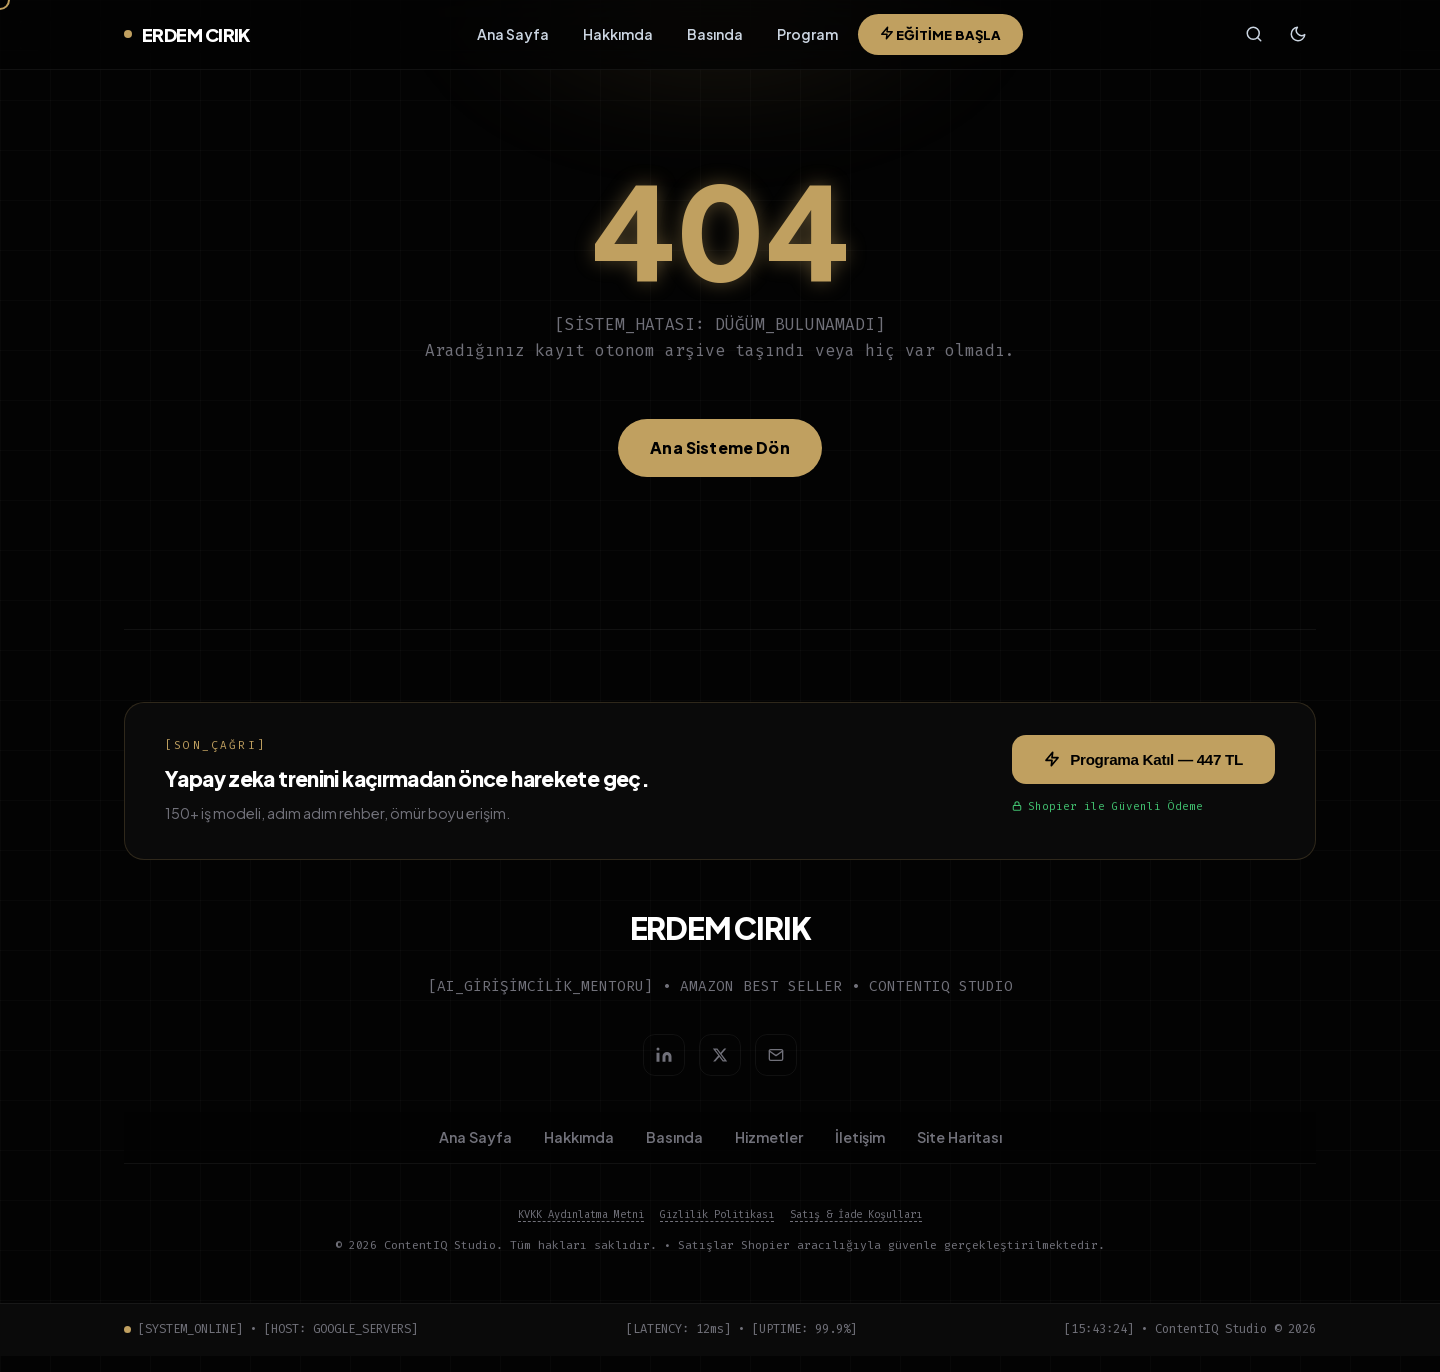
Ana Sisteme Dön (719, 455)
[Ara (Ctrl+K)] (1251, 39)
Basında (713, 38)
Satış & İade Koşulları (856, 1230)
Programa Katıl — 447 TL (1143, 767)
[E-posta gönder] (776, 1063)
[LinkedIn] (664, 1063)
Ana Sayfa (511, 38)
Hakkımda (616, 38)
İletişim (860, 1149)
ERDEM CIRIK (187, 38)
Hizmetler (769, 1149)
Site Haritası (959, 1149)
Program (805, 38)
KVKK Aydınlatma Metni (581, 1230)
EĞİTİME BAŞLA (939, 38)
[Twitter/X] (720, 1063)
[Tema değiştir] (1297, 39)
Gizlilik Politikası (717, 1230)
